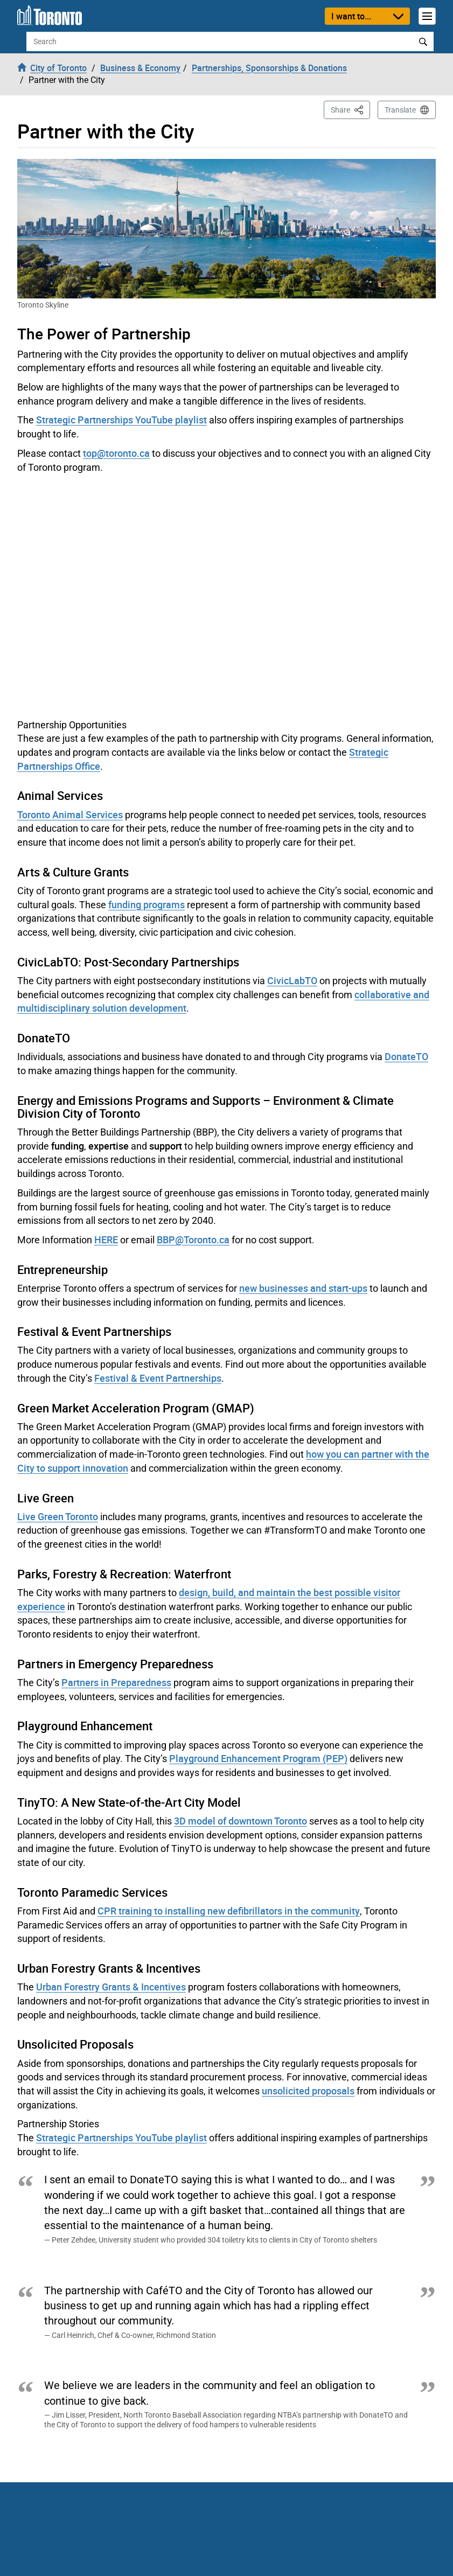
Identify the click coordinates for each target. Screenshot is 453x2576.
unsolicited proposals (308, 2090)
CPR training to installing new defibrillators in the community (228, 1910)
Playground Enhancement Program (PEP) (258, 1758)
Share (350, 109)
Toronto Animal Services (70, 814)
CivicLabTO (292, 980)
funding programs (146, 904)
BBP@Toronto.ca (193, 1239)
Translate (400, 110)
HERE (106, 1239)
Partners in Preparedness (116, 1682)
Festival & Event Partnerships (157, 1377)
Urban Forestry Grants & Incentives (111, 1986)
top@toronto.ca (116, 453)
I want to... (351, 16)
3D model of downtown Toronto (240, 1820)
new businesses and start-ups (303, 1288)
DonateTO (406, 1056)
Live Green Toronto (57, 1516)
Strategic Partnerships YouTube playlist (121, 419)
